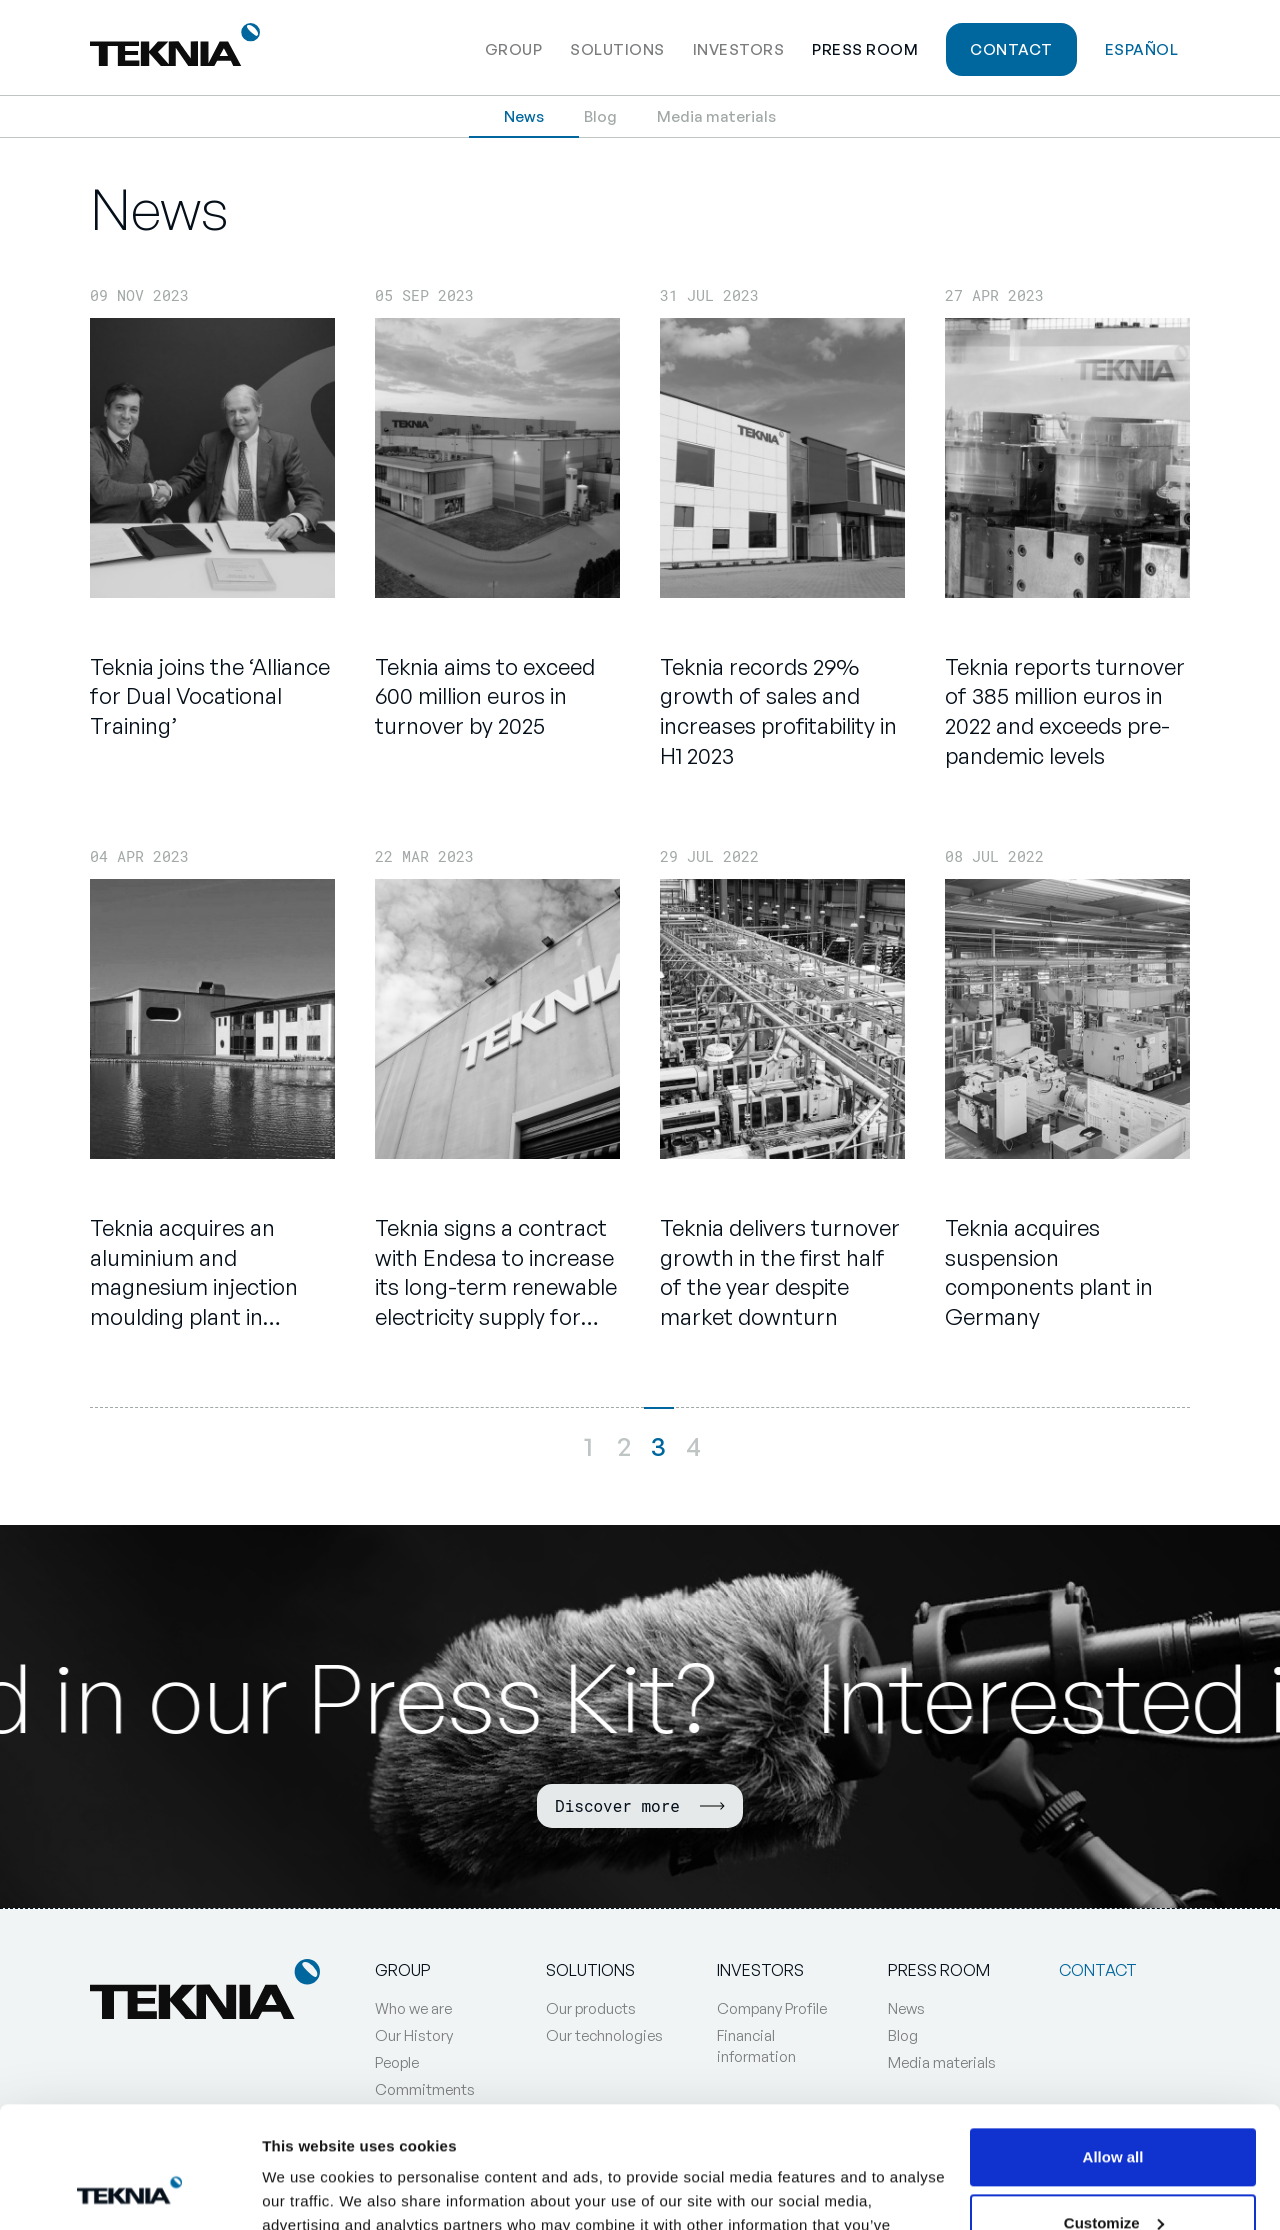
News (524, 116)
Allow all (1113, 2043)
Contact (1011, 49)
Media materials (716, 116)
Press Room (865, 49)
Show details (308, 2190)
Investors (739, 49)
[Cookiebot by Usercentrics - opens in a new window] (129, 2191)
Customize (1114, 2108)
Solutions (617, 49)
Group (514, 49)
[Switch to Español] (1142, 47)
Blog (600, 116)
